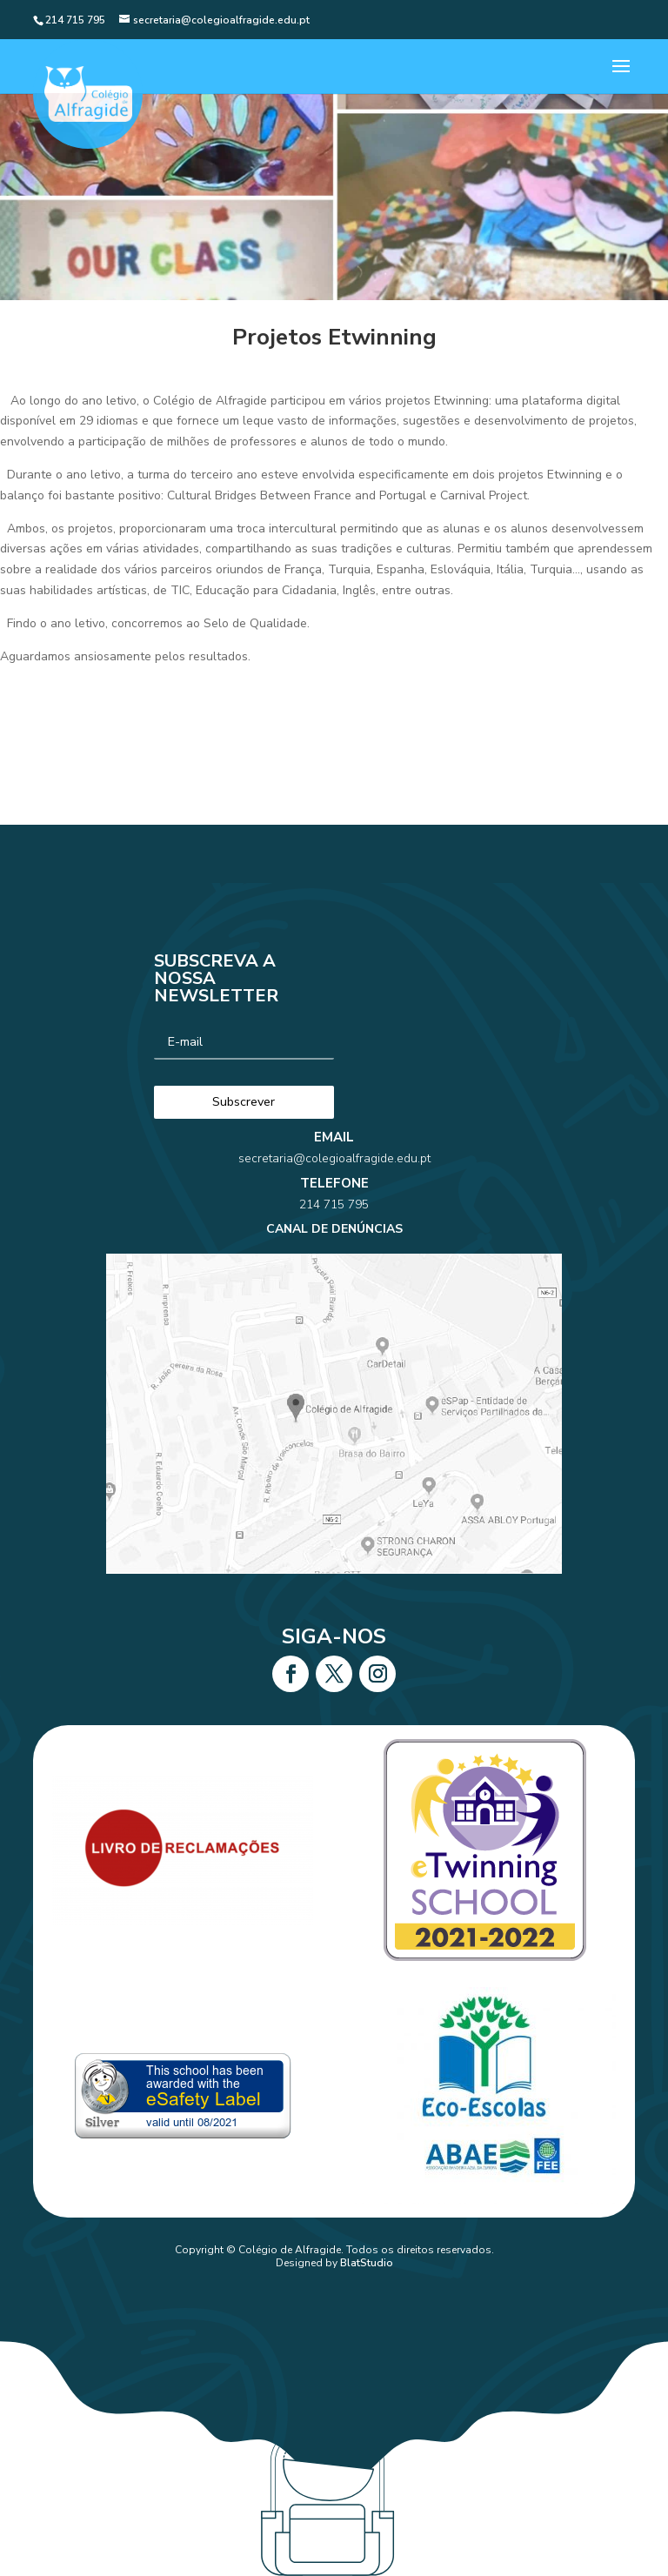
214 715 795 (334, 1231)
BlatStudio (366, 2263)
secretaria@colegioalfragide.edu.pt (333, 1205)
